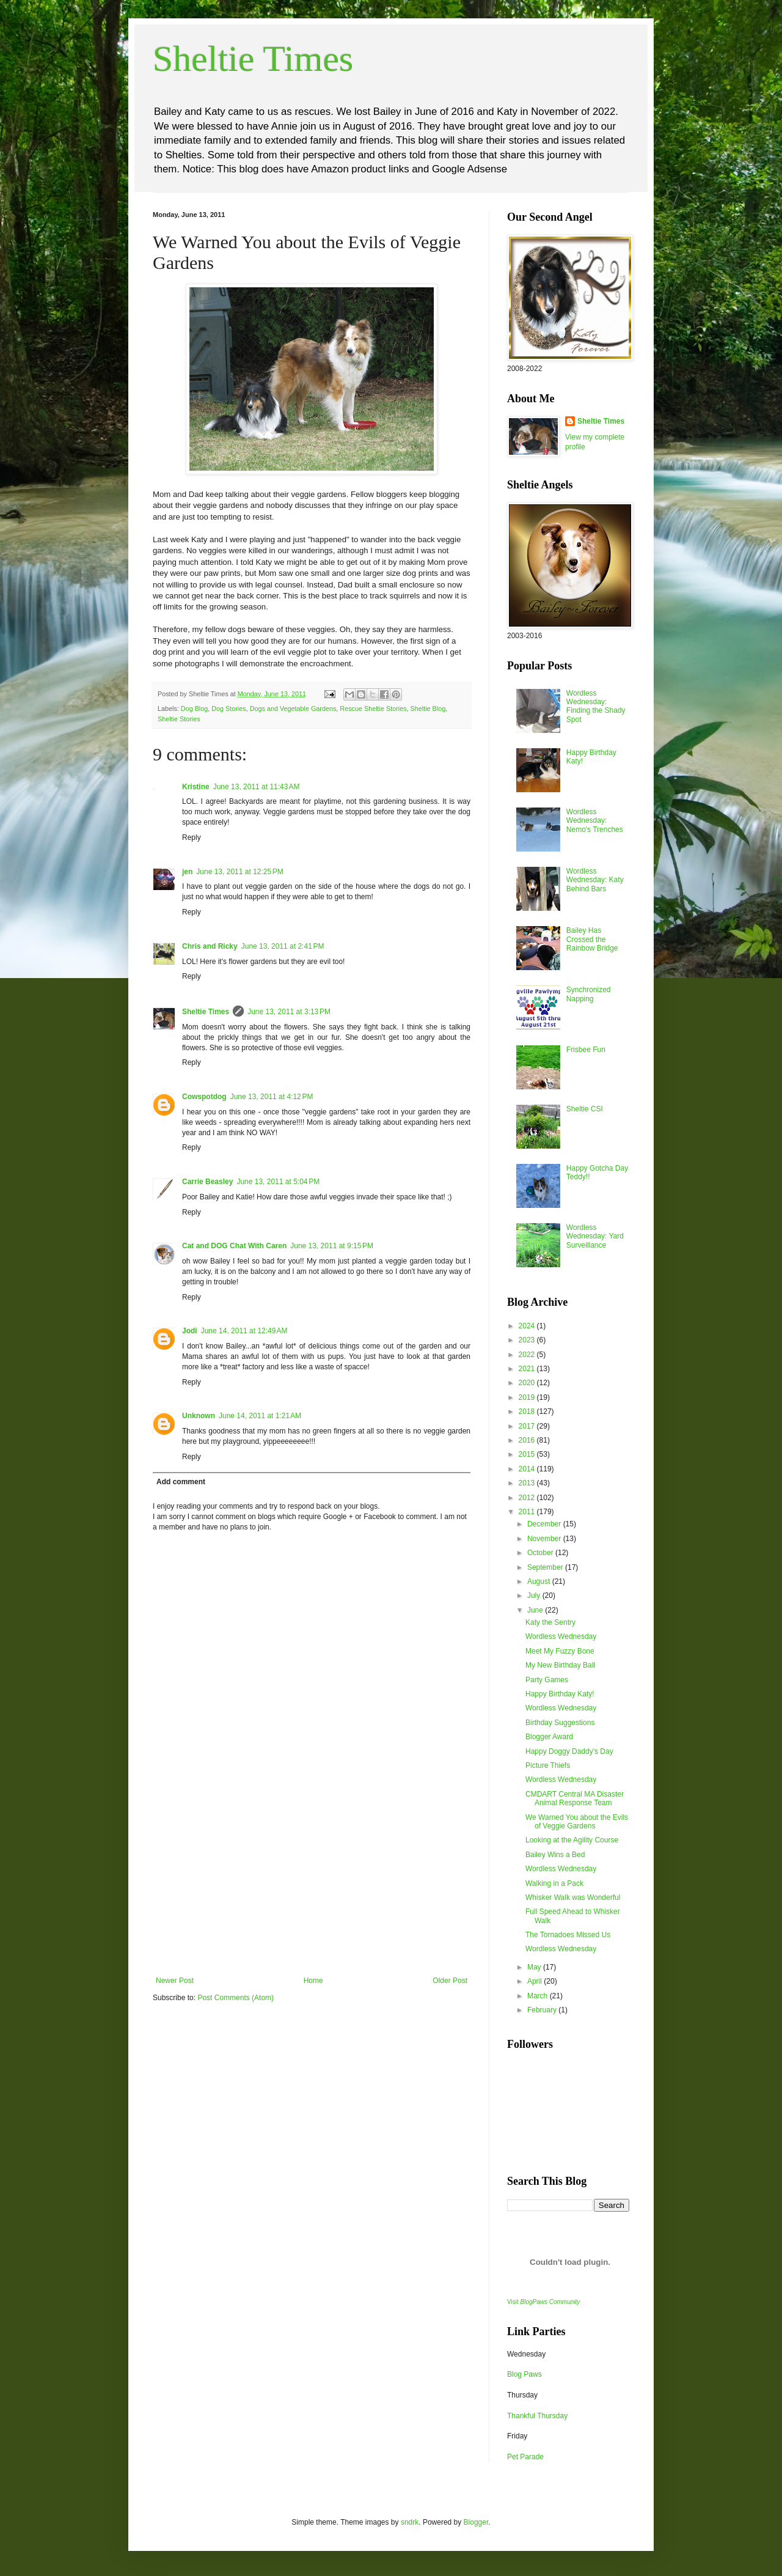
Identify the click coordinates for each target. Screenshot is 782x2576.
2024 (528, 1326)
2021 (528, 1368)
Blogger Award (549, 1736)
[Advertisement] (311, 1884)
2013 (528, 1483)
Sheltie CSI (584, 1109)
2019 (528, 1397)
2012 (528, 1497)
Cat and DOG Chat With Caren (234, 1246)
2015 (528, 1454)
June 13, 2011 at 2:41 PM (282, 946)
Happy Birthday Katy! (559, 1694)
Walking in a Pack (554, 1883)
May (535, 1967)
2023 (528, 1340)
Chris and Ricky (210, 946)
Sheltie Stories (179, 719)
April (535, 1981)
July (535, 1595)
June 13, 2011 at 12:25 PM (239, 871)
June (536, 1610)
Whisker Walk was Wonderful (572, 1897)
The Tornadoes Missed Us (567, 1934)
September (546, 1567)
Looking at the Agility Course (571, 1840)
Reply (191, 837)
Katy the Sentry (550, 1622)
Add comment (180, 1482)
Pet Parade (525, 2457)
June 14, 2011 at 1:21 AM (260, 1415)
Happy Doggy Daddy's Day (569, 1751)
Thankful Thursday (537, 2416)
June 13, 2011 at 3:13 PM (289, 1011)
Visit (543, 2301)
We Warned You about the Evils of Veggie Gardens (576, 1821)
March (538, 1996)
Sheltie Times (253, 59)
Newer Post (175, 1980)
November (545, 1538)
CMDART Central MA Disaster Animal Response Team (574, 1798)
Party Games (546, 1680)
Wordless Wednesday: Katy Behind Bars (595, 880)
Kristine (196, 786)
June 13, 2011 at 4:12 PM (271, 1096)
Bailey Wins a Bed (555, 1854)
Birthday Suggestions (559, 1722)
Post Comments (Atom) (235, 1997)
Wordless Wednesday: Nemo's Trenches (594, 821)
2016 (528, 1440)
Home (313, 1980)
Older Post (450, 1980)
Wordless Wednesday (560, 1636)
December (545, 1524)
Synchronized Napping (588, 994)
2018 (528, 1411)
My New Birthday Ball (560, 1665)
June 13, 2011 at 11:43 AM (256, 786)
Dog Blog (194, 708)
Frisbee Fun (585, 1049)
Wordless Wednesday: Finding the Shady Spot (596, 706)
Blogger (476, 2522)
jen (187, 871)
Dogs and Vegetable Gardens (293, 708)
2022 (528, 1354)
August (539, 1581)
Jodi (189, 1331)
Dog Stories (228, 708)
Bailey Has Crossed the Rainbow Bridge (592, 939)
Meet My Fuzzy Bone (559, 1651)
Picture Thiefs (547, 1765)
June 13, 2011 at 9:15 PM (331, 1246)
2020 (528, 1382)
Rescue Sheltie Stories (373, 708)
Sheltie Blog (428, 708)
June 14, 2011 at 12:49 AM (244, 1331)
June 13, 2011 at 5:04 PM (278, 1181)
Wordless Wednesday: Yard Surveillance (595, 1236)
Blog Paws (524, 2374)
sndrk (409, 2522)
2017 (528, 1426)
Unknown (198, 1415)
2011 (528, 1511)
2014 (528, 1469)
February (542, 2010)
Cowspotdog (204, 1096)
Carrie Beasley (207, 1181)
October (541, 1552)
